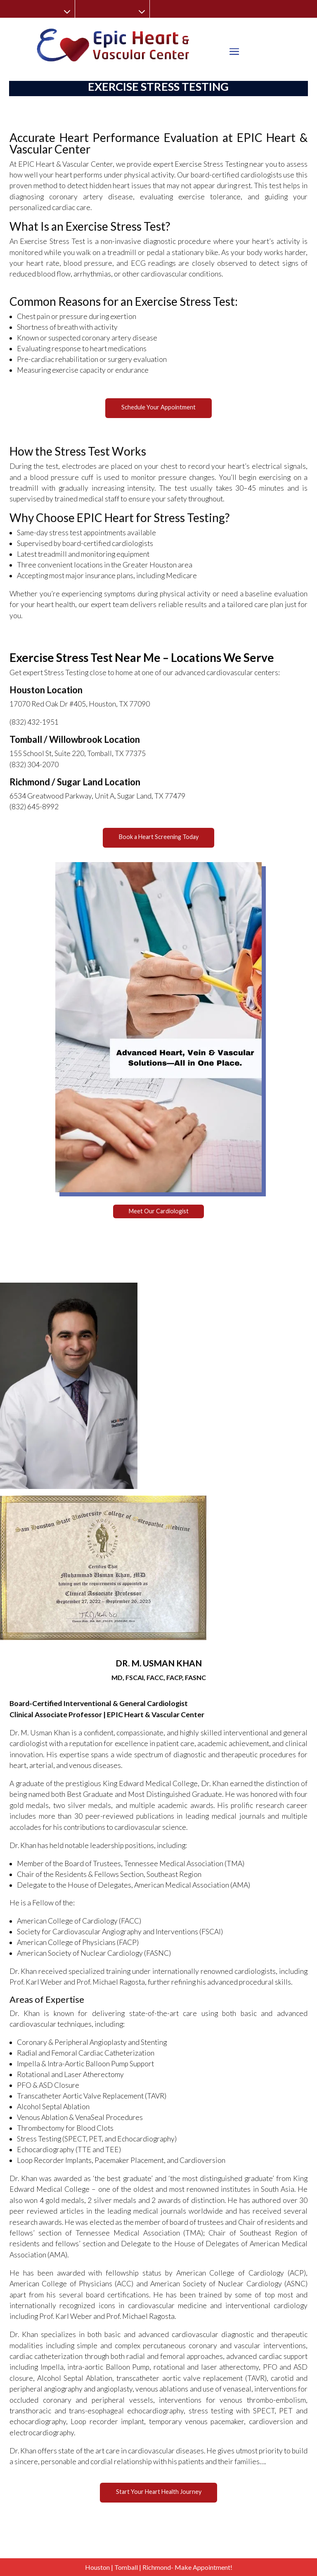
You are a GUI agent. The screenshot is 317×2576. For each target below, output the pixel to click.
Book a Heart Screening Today (159, 836)
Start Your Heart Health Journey (158, 2491)
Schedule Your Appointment (158, 407)
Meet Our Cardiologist (159, 1211)
